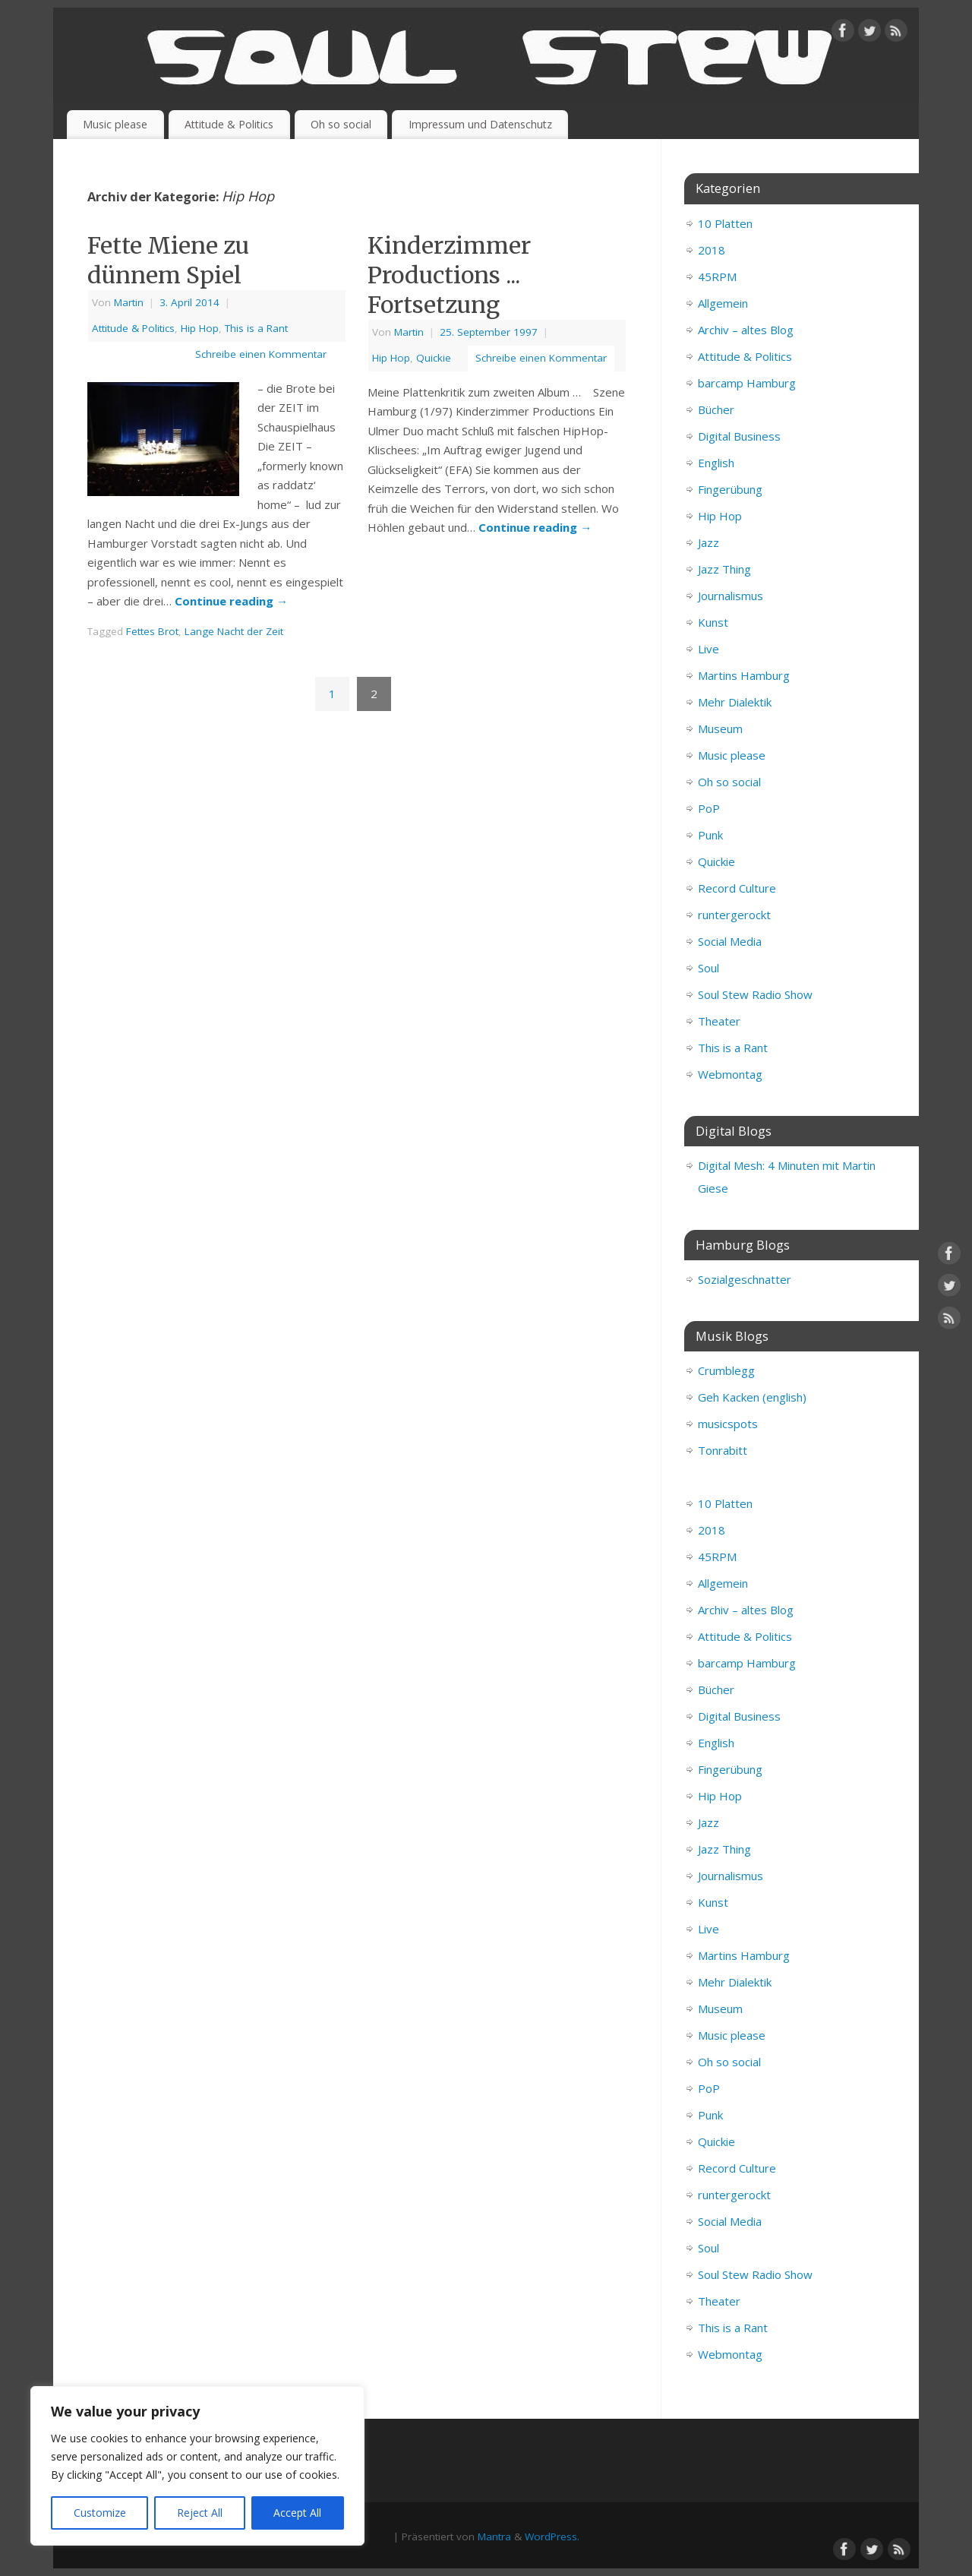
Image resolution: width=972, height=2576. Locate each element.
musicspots (728, 1423)
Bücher (716, 409)
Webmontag (730, 1074)
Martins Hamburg (744, 675)
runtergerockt (734, 914)
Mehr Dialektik (735, 702)
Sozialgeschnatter (744, 1279)
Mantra (494, 2536)
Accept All (297, 2512)
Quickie (433, 358)
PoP (709, 808)
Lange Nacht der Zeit (234, 631)
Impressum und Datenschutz (480, 124)
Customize (100, 2512)
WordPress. (552, 2536)
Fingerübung (730, 489)
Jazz (708, 542)
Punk (710, 834)
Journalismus (730, 595)
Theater (719, 1021)
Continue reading (231, 600)
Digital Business (739, 436)
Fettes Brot (152, 631)
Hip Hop (200, 328)
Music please (115, 124)
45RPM (717, 276)
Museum (720, 728)
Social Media (730, 941)
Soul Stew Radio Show (755, 994)
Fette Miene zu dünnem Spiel (168, 260)
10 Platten (725, 223)
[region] (197, 2466)
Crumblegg (726, 1370)
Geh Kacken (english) (752, 1397)
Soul (708, 967)
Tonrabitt (722, 1450)
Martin (129, 302)
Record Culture (737, 888)
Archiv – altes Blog (746, 329)
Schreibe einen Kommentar (261, 354)
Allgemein (723, 303)
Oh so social (341, 124)
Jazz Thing (724, 569)
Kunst (713, 622)
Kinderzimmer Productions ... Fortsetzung (449, 275)
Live (708, 648)
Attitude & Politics (229, 124)
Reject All (199, 2512)
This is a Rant (256, 328)
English (716, 462)
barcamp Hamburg (747, 382)
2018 (711, 250)
